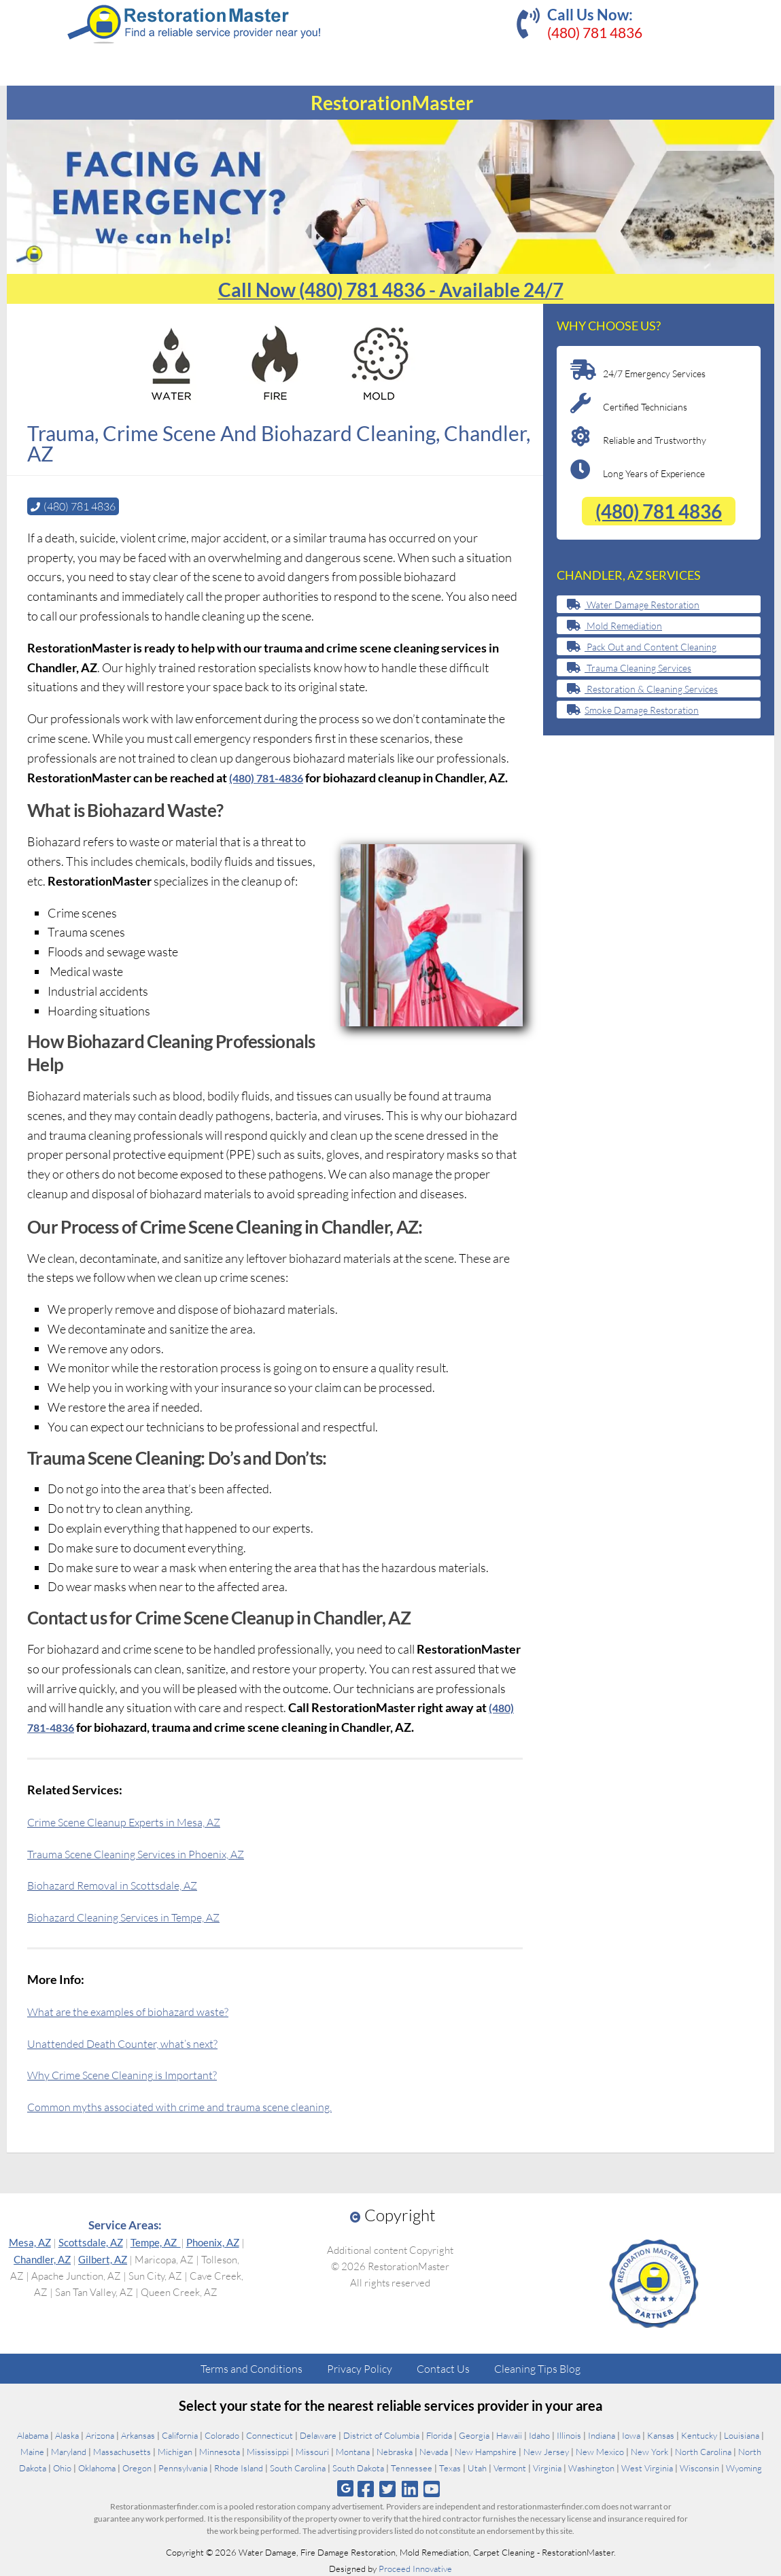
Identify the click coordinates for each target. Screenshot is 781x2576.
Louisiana (741, 2434)
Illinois (569, 2434)
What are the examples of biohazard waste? (138, 2010)
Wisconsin (699, 2467)
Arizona (100, 2434)
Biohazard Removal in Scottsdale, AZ (121, 1884)
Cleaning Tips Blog (537, 2368)
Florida (439, 2434)
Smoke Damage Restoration (633, 710)
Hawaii (509, 2434)
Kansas (660, 2434)
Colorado (222, 2434)
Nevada (433, 2451)
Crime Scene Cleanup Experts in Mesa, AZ (135, 1820)
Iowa (631, 2434)
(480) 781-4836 (269, 776)
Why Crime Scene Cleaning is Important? (132, 2073)
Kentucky (699, 2434)
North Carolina (703, 2451)
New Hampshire (486, 2451)
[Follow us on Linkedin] (409, 2488)
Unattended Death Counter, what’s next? (132, 2042)
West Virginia (647, 2467)
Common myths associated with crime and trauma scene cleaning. (194, 2105)
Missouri (312, 2451)
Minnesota (219, 2451)
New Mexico (600, 2451)
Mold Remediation (614, 625)
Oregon (137, 2467)
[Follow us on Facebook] (366, 2488)
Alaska (67, 2434)
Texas (450, 2467)
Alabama (32, 2434)
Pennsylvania (182, 2467)
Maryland (68, 2451)
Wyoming (744, 2467)
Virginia (547, 2467)
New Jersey (546, 2451)
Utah (477, 2467)
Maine (32, 2451)
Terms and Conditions (251, 2368)
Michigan (175, 2451)
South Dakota (358, 2467)
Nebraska (395, 2451)
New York (649, 2451)
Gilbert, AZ (102, 2258)
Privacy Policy (359, 2368)
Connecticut (269, 2434)
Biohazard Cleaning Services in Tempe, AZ (135, 1916)
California (180, 2434)
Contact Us (443, 2368)
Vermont (509, 2467)
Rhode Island (238, 2467)
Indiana (601, 2434)
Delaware (318, 2434)
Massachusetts (122, 2451)
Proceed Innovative (415, 2567)
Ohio (62, 2467)
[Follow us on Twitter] (388, 2488)
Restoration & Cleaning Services (642, 689)
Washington (591, 2467)
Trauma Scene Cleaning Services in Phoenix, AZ (148, 1852)
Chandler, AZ (42, 2258)
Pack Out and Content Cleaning (641, 646)
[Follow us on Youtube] (431, 2488)
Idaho (539, 2434)
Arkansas (138, 2434)
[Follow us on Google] (345, 2487)
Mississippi (268, 2451)
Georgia (474, 2434)
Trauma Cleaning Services (629, 668)
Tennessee (411, 2467)
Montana (353, 2451)
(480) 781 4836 (594, 32)
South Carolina (298, 2467)
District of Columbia (381, 2434)
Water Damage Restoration (633, 604)
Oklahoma (97, 2467)
